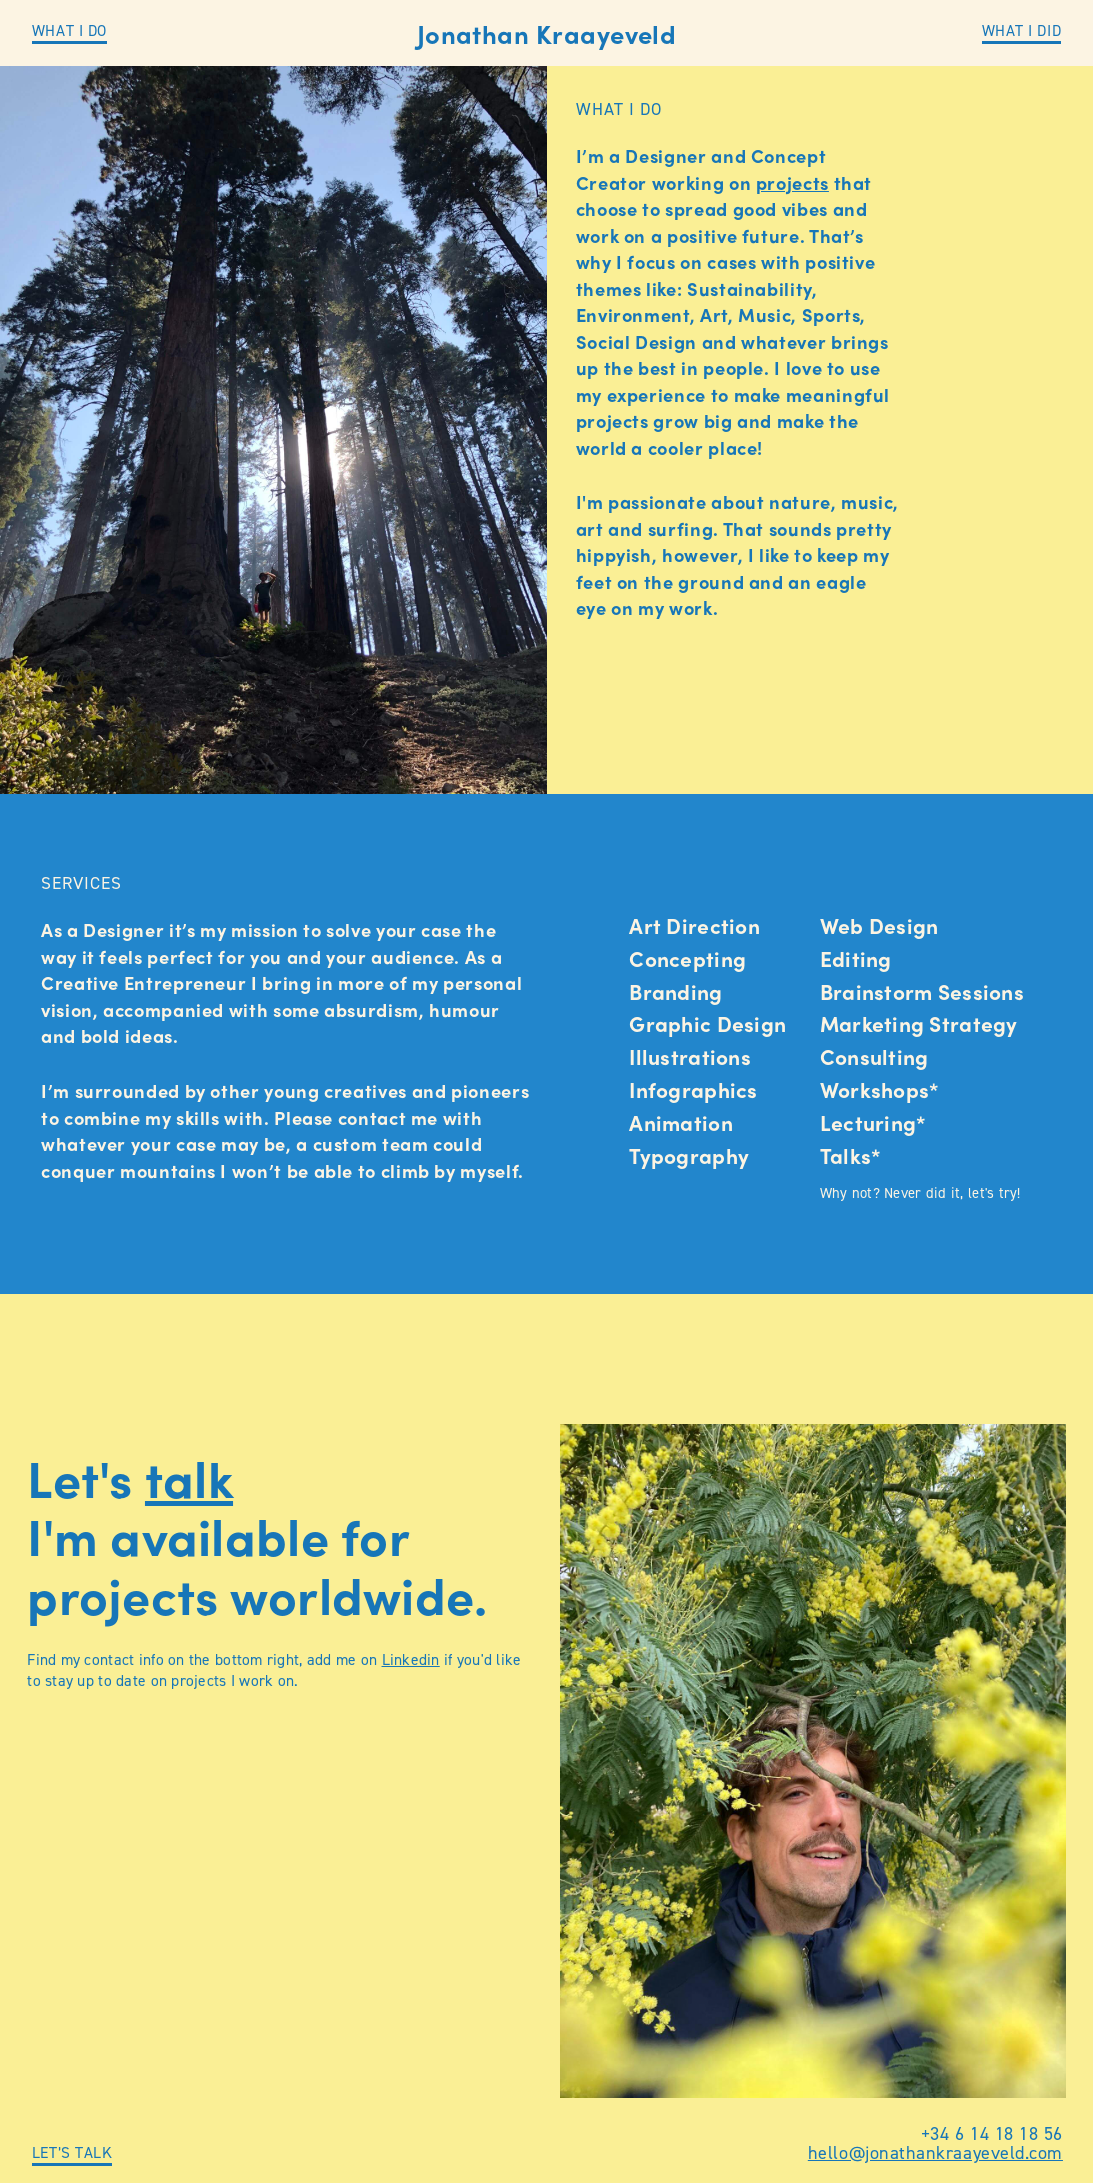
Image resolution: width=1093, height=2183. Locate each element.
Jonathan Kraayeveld (547, 34)
